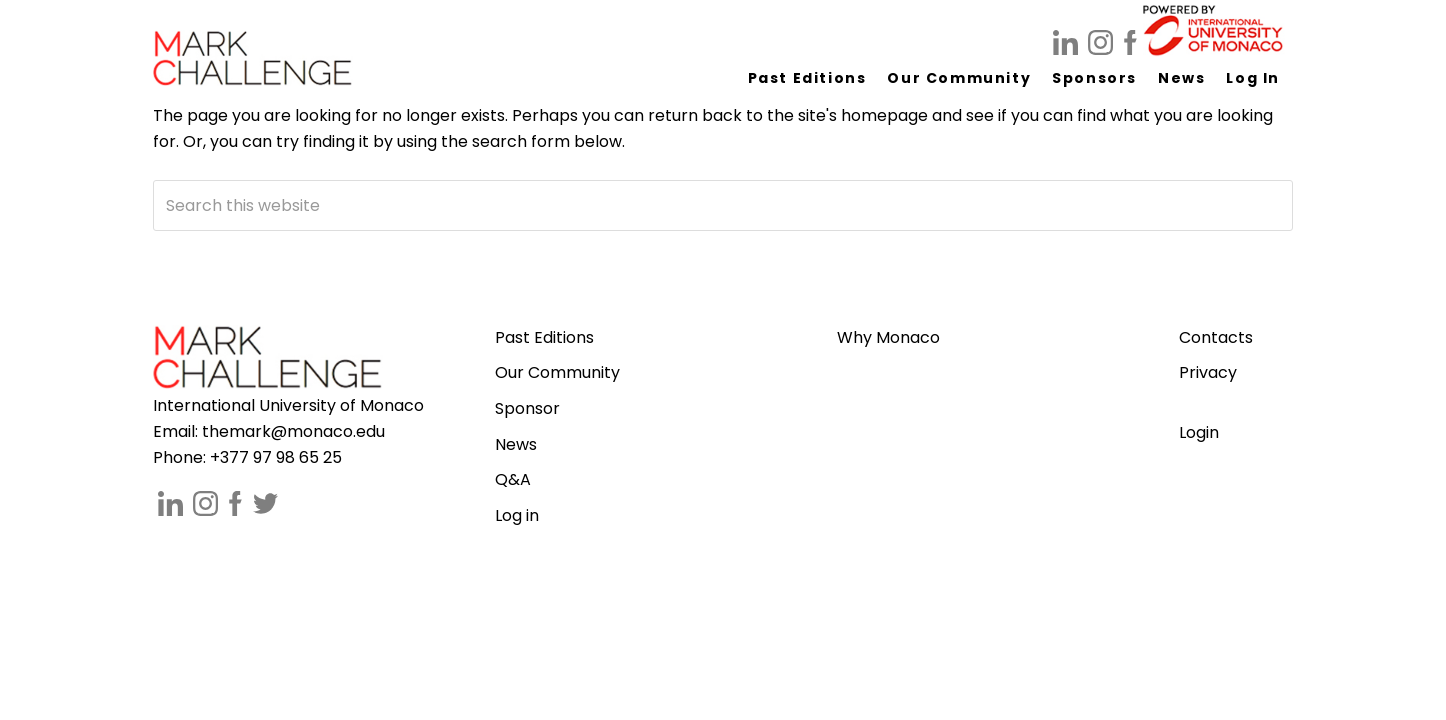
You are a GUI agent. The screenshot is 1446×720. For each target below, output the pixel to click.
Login (1199, 432)
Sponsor (527, 408)
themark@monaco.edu (293, 431)
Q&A (513, 479)
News (516, 444)
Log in (517, 515)
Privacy (1208, 372)
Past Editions (544, 337)
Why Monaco (888, 337)
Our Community (557, 372)
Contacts (1216, 337)
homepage (884, 115)
